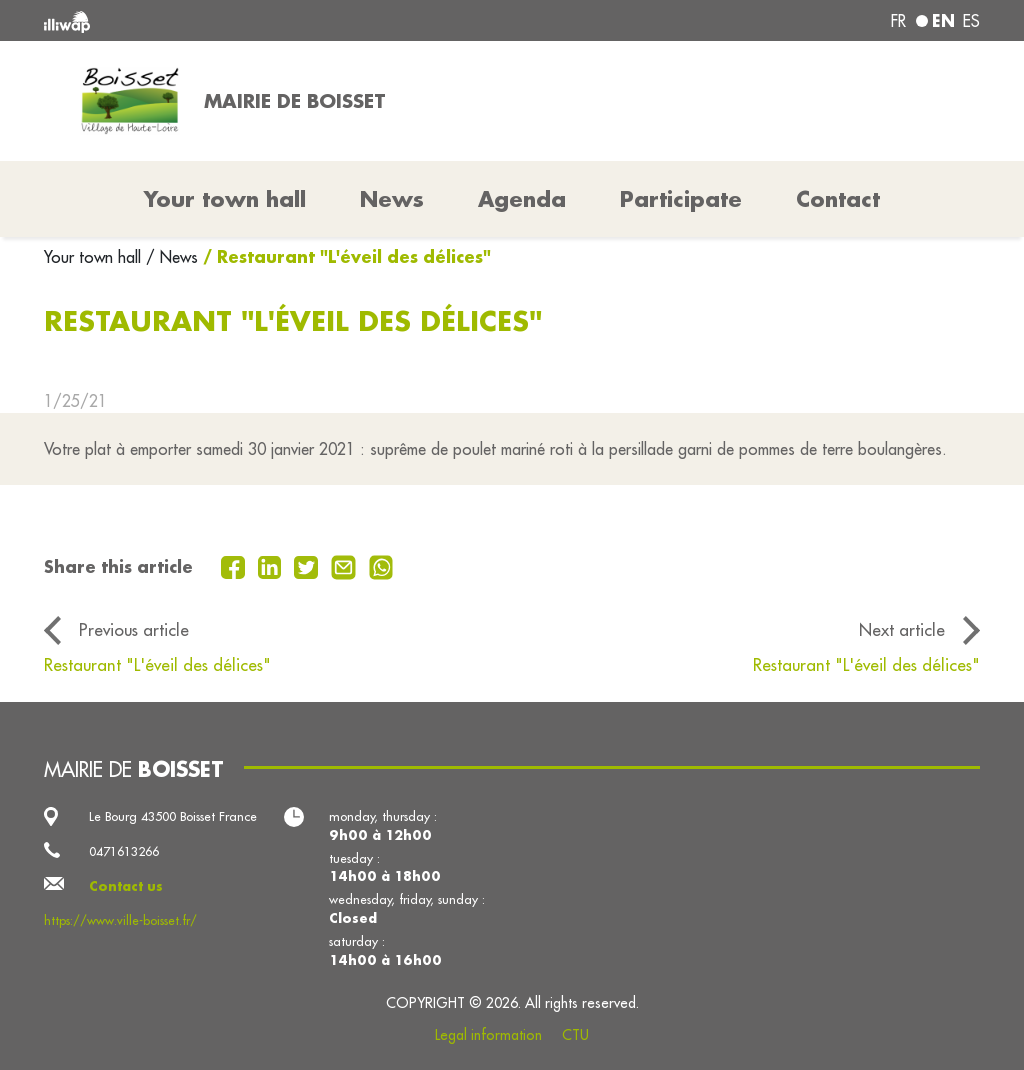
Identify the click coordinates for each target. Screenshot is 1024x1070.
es (971, 21)
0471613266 (124, 851)
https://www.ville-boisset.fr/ (120, 920)
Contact (838, 199)
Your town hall (95, 257)
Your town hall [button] (225, 199)
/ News (172, 257)
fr (898, 21)
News (392, 199)
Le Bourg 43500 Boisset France (173, 816)
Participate (681, 199)
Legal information (488, 1035)
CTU (575, 1035)
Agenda (522, 199)
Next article (902, 629)
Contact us (126, 886)
